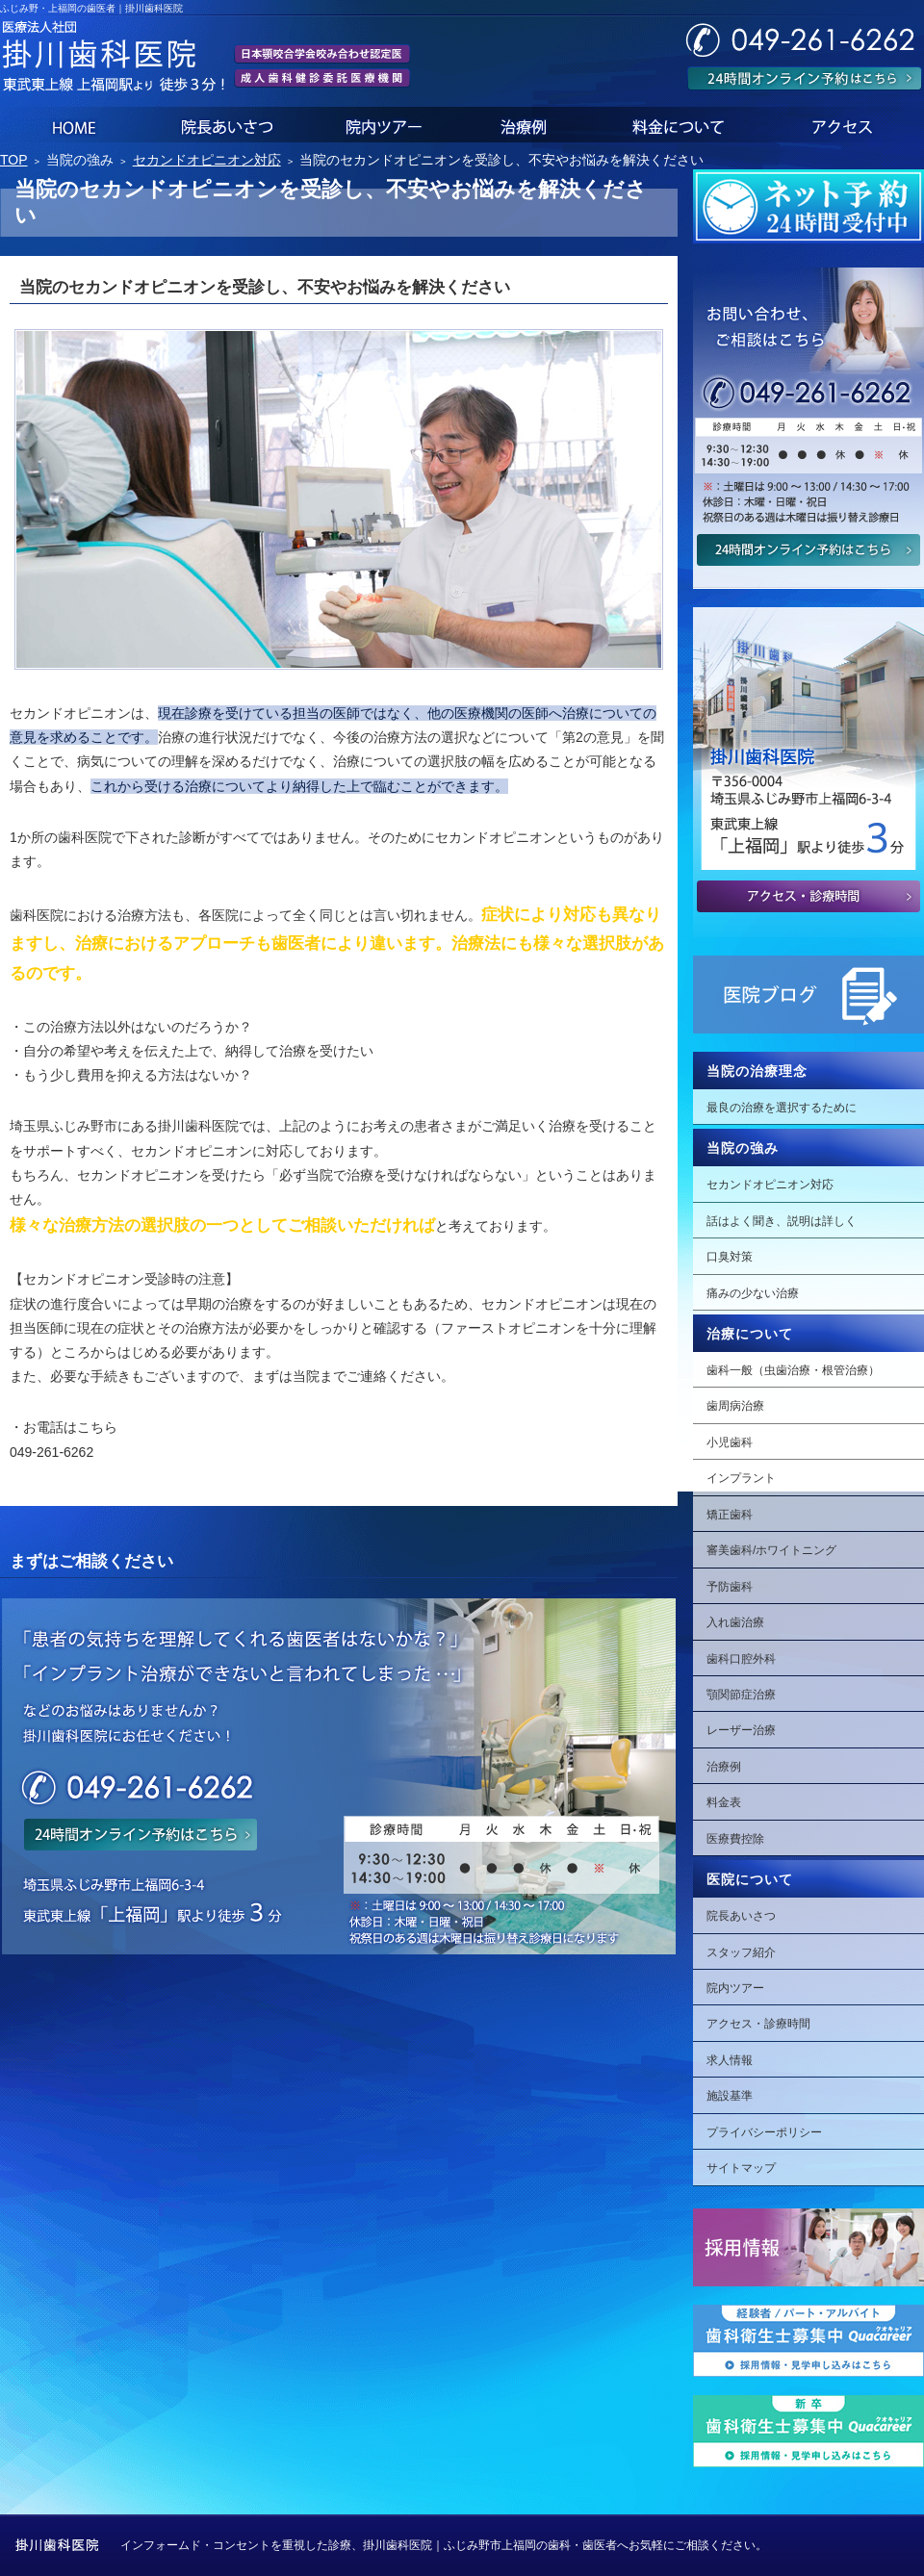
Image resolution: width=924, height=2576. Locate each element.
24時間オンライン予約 (804, 78)
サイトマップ (741, 2168)
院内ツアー (735, 1988)
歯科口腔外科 (741, 1659)
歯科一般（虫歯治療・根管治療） (793, 1370)
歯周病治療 (735, 1406)
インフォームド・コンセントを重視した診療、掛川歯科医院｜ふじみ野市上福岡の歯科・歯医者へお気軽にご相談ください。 (443, 2545)
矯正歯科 (729, 1514)
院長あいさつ (741, 1916)
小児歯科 (729, 1442)
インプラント (741, 1478)
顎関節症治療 (741, 1694)
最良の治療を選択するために (781, 1107)
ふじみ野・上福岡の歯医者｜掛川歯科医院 (91, 8)
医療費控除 (735, 1839)
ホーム (71, 125)
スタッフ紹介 (741, 1952)
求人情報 (729, 2060)
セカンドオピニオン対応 (770, 1184)
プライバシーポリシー (764, 2132)
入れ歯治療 (735, 1622)
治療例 (723, 1766)
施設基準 (729, 2096)
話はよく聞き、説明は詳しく (781, 1221)
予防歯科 (729, 1587)
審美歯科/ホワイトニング (771, 1550)
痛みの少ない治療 (752, 1293)
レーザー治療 (741, 1730)
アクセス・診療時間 (758, 2023)
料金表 (723, 1802)
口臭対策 (729, 1256)
